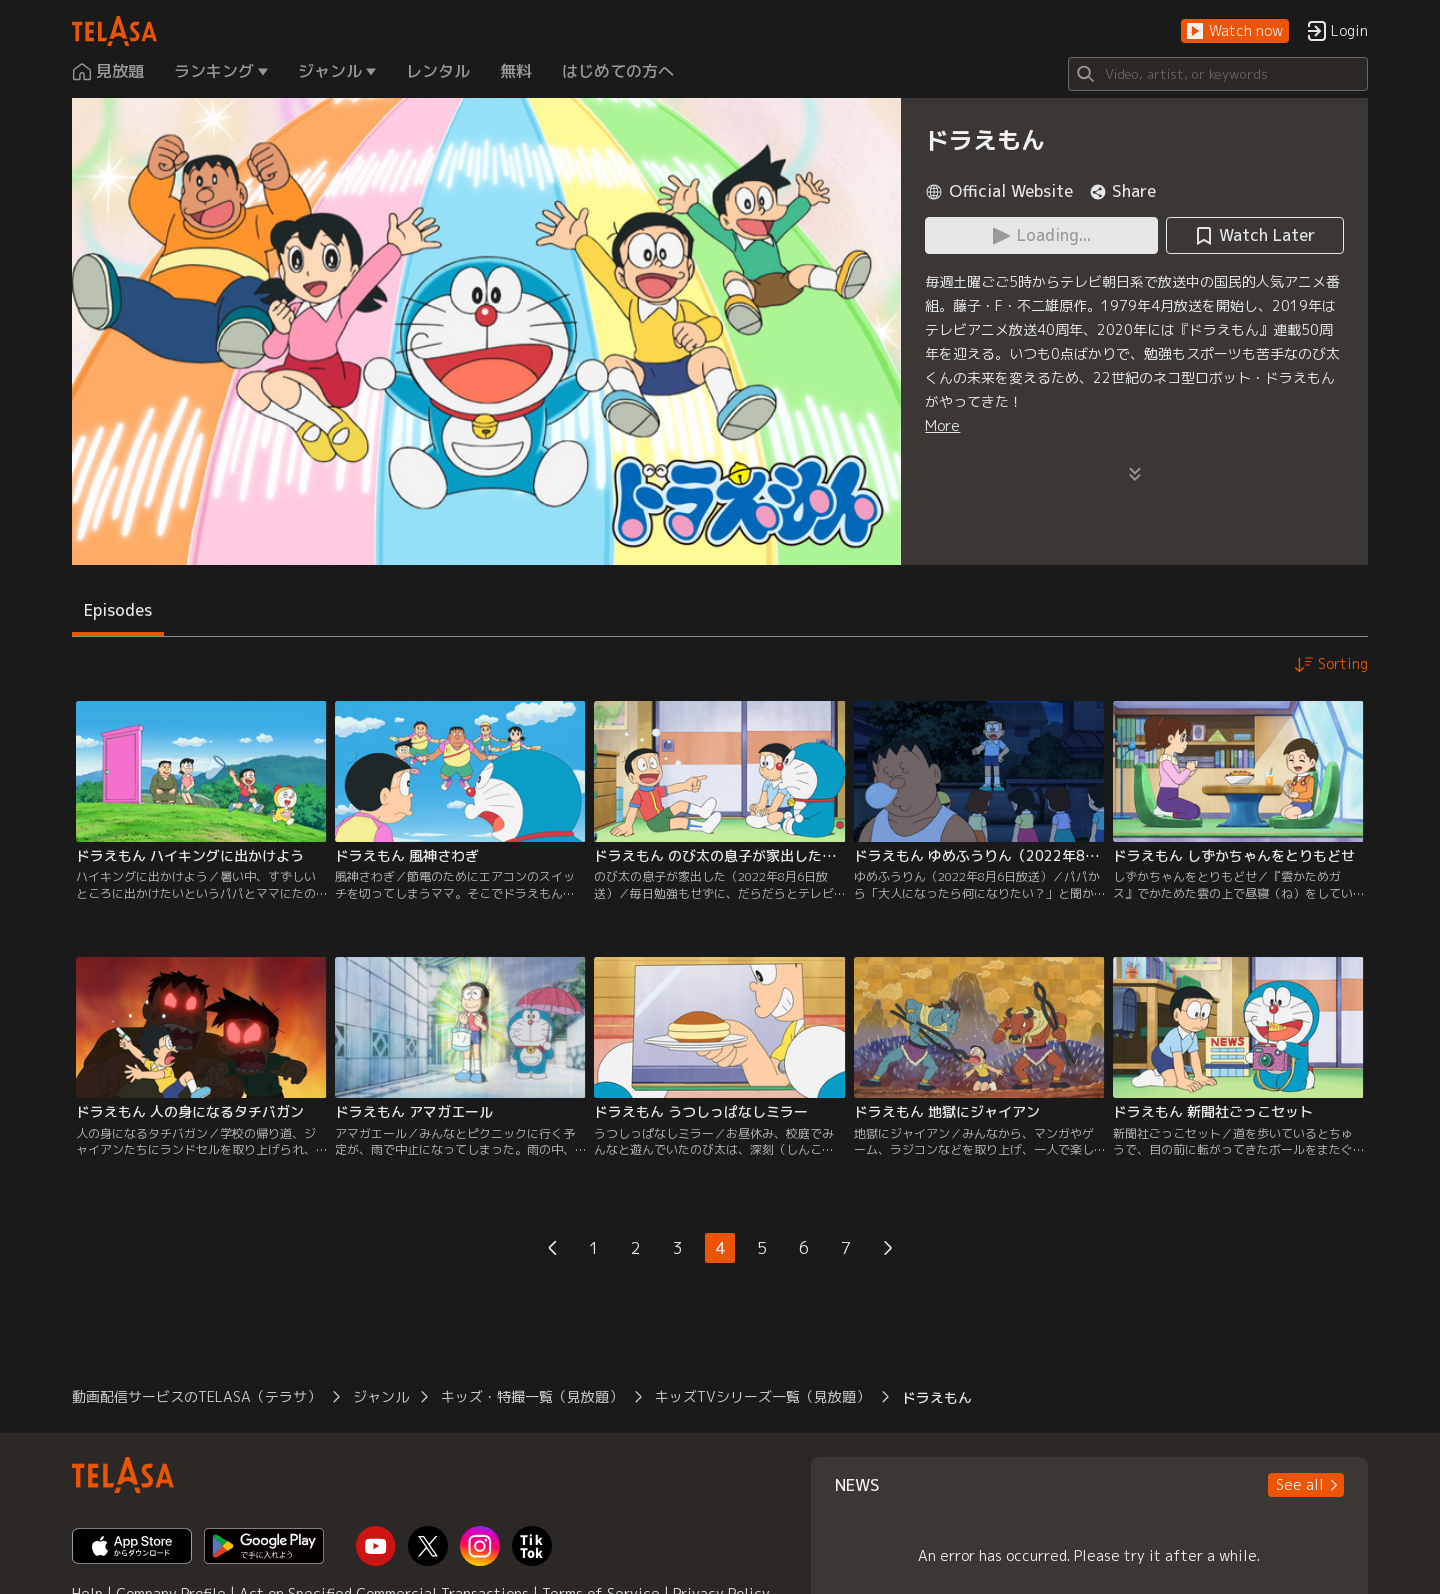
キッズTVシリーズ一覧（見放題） (762, 1396)
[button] (1235, 31)
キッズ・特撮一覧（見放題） (532, 1396)
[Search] (1218, 74)
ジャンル (381, 1396)
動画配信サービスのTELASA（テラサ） (196, 1396)
